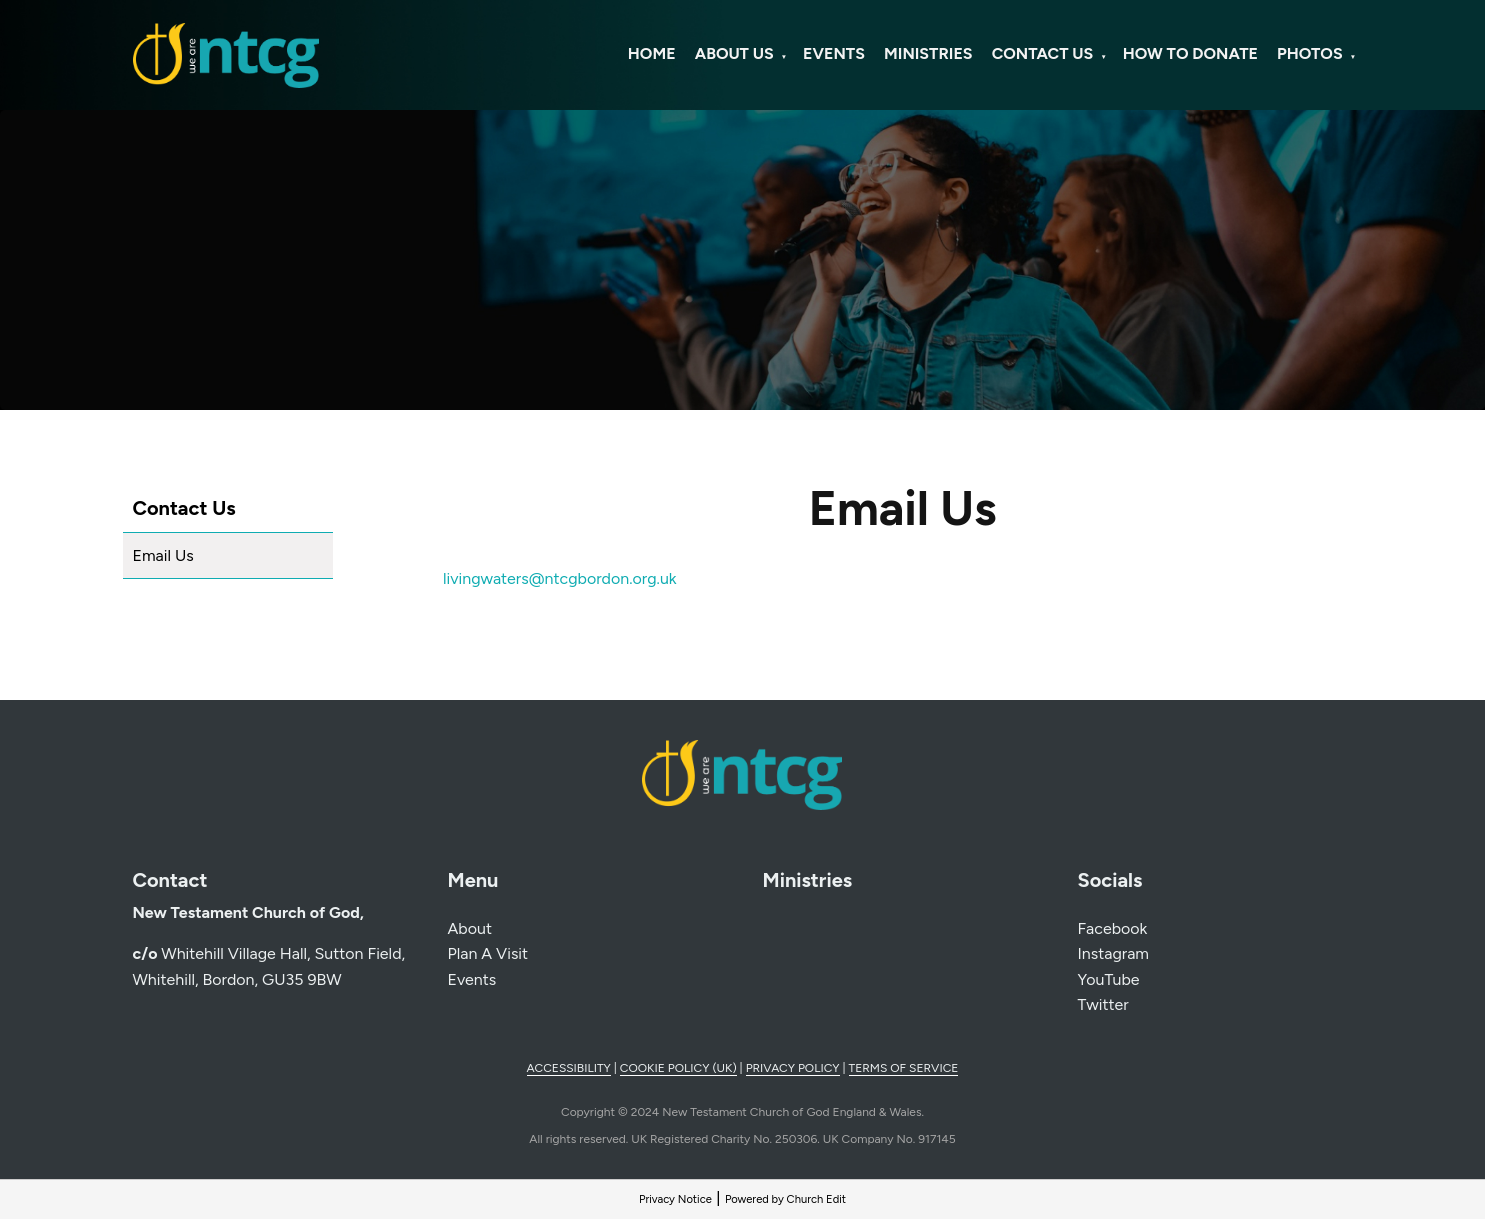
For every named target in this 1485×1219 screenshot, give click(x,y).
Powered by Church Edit (785, 1199)
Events (834, 53)
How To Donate (1190, 53)
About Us (734, 53)
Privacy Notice (675, 1199)
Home (652, 53)
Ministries (928, 53)
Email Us (163, 555)
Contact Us (1043, 53)
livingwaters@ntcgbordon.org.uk (560, 578)
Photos (1310, 53)
